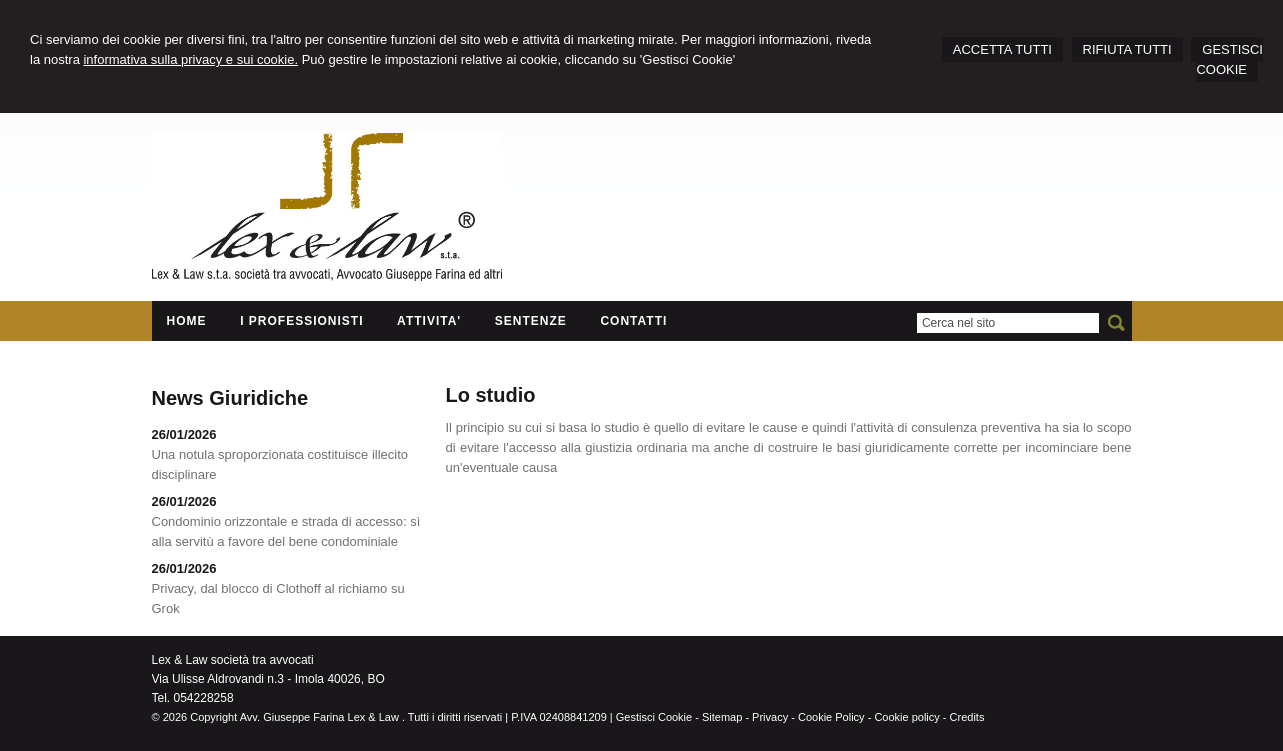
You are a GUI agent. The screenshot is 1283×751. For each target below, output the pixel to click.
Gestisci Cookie (654, 717)
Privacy (770, 717)
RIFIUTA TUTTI (1127, 49)
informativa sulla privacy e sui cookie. (190, 59)
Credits (967, 717)
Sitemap (722, 717)
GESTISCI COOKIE (1229, 59)
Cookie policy (906, 717)
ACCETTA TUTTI (1002, 49)
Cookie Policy (831, 717)
